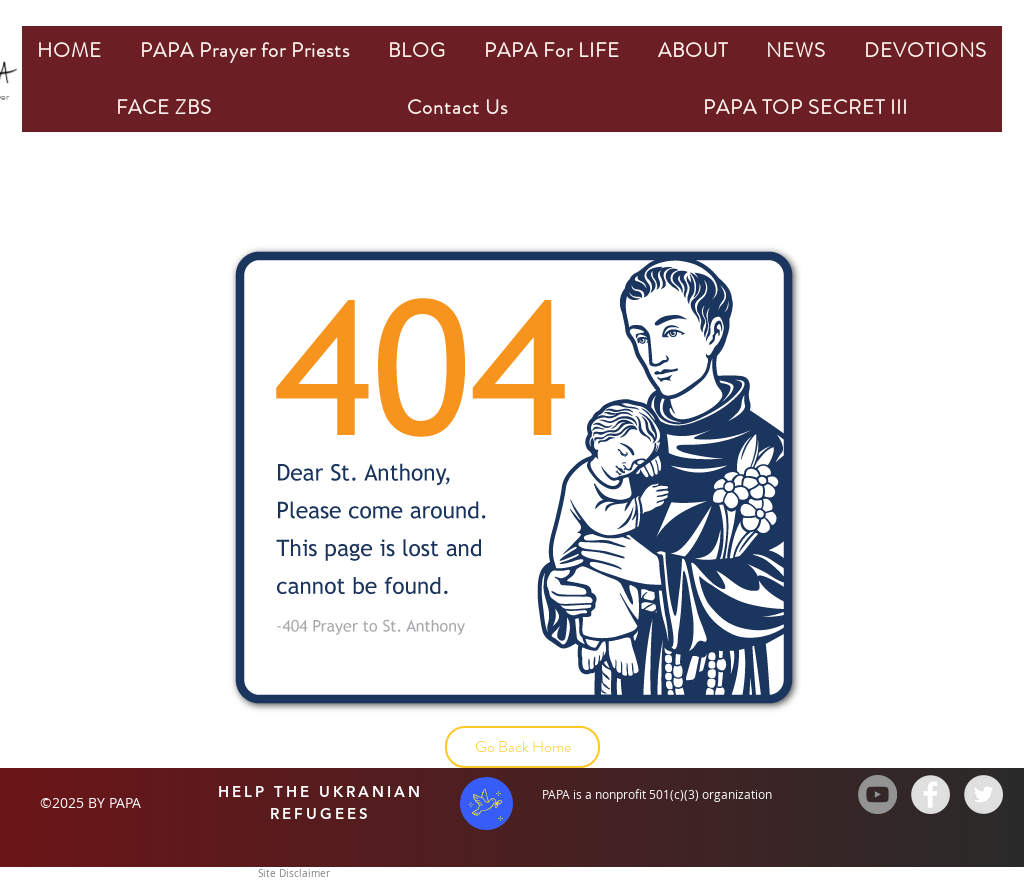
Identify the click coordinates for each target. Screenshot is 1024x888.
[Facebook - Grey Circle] (930, 794)
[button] (245, 50)
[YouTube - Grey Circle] (877, 794)
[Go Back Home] (522, 747)
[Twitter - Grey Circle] (983, 794)
